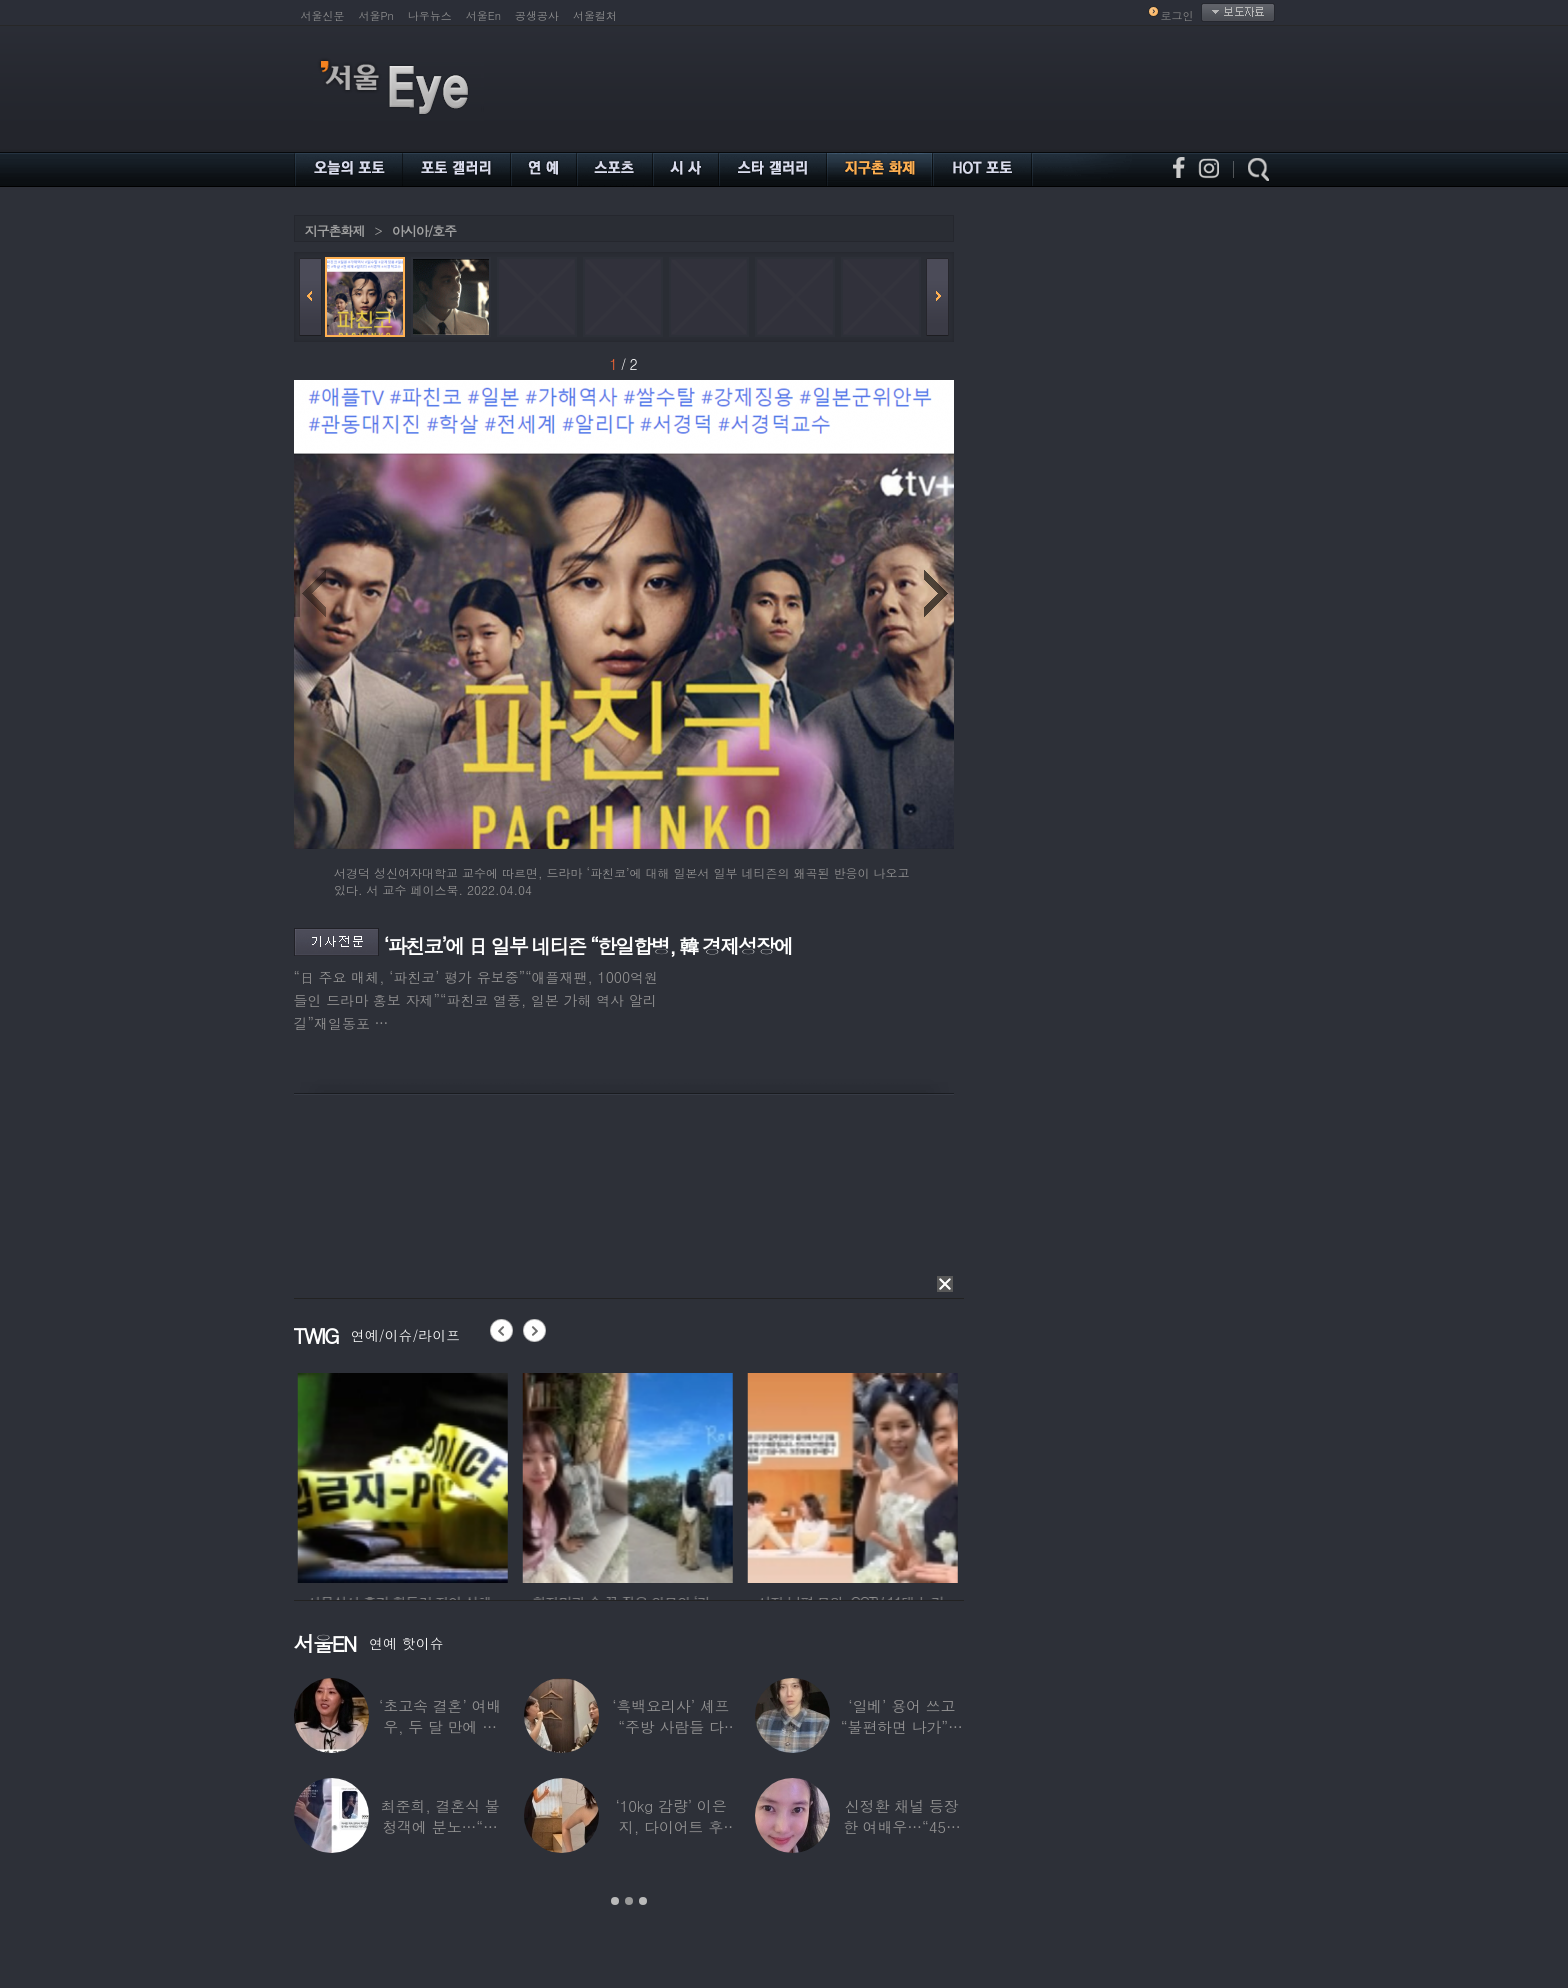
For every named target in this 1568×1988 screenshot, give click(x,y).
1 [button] (615, 1901)
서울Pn (376, 15)
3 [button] (643, 1901)
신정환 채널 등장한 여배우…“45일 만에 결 (902, 1826)
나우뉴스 (430, 15)
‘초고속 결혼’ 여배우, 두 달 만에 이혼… (440, 1726)
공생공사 (537, 15)
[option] (470, 1475)
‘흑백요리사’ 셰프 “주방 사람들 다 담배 (670, 1726)
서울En (483, 15)
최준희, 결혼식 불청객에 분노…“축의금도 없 (440, 1826)
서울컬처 (595, 15)
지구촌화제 (335, 230)
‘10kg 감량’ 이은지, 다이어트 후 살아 (670, 1826)
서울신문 (323, 15)
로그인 (1177, 15)
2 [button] (629, 1901)
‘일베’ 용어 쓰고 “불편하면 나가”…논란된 (902, 1726)
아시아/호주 (424, 230)
